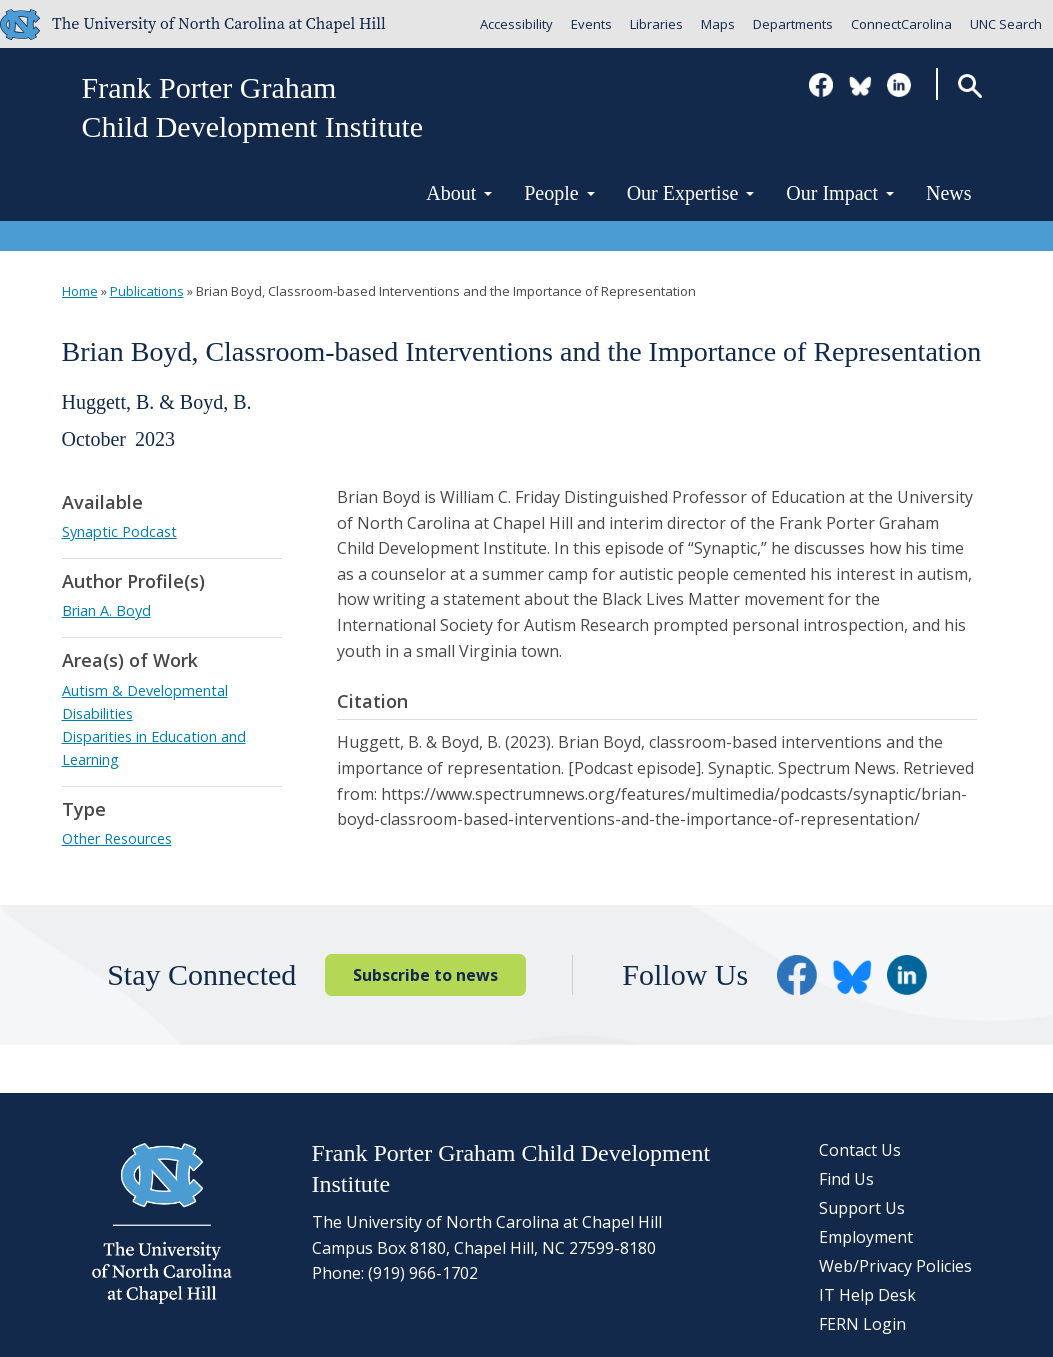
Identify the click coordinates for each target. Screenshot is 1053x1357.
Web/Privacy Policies (895, 1266)
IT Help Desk (867, 1295)
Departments (793, 24)
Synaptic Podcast (119, 531)
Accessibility (516, 24)
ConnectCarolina (901, 24)
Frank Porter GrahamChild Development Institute (253, 107)
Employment (866, 1237)
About (459, 193)
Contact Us (860, 1150)
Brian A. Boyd (106, 610)
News (949, 193)
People (559, 193)
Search (969, 85)
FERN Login (862, 1324)
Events (591, 24)
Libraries (656, 24)
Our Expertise (691, 193)
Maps (718, 24)
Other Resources (117, 838)
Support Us (862, 1208)
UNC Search (1006, 24)
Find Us (846, 1179)
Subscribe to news (425, 975)
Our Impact (840, 193)
